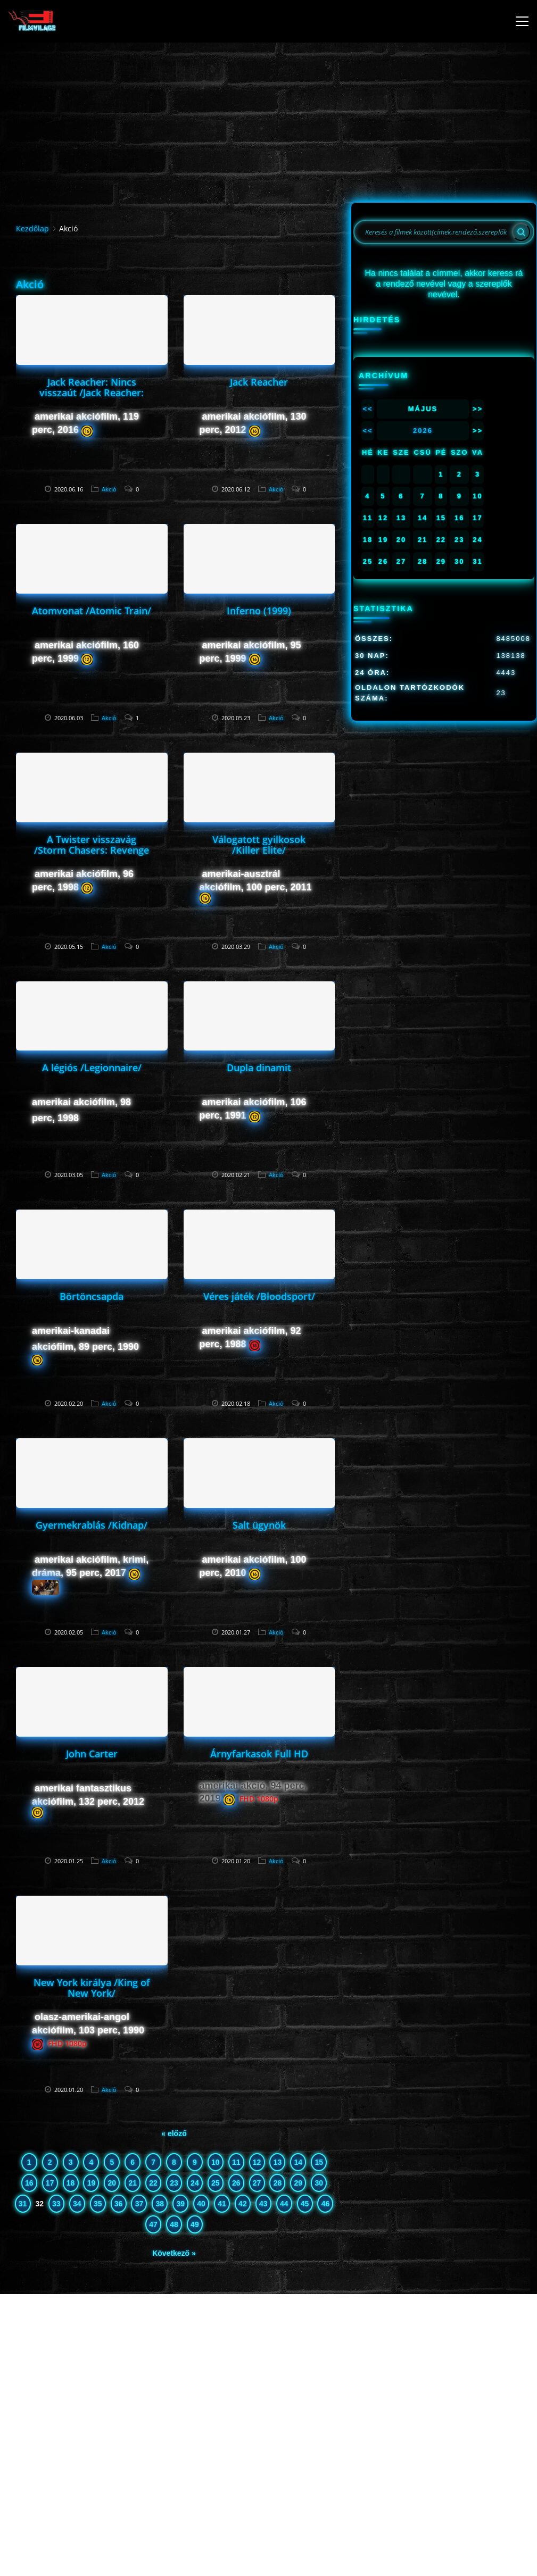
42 (242, 2203)
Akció (109, 489)
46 (325, 2203)
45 (305, 2203)
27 (257, 2183)
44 (284, 2203)
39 (180, 2203)
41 (222, 2203)
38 (160, 2203)
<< (367, 409)
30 (319, 2183)
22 (153, 2183)
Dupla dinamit (259, 1067)
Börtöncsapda (91, 1296)
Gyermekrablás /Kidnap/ (91, 1525)
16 (29, 2183)
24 (195, 2183)
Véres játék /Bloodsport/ (259, 1296)
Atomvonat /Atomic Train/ (91, 610)
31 (23, 2203)
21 (132, 2183)
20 (112, 2183)
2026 (423, 431)
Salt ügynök (259, 1525)
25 (215, 2183)
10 (215, 2162)
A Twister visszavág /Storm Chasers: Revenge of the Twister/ (91, 850)
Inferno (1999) (259, 610)
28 (278, 2183)
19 (91, 2183)
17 (50, 2183)
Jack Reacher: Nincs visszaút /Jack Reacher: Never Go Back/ (91, 393)
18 (71, 2183)
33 (56, 2203)
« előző (173, 2133)
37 (139, 2203)
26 (236, 2183)
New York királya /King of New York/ (92, 1987)
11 (236, 2162)
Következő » (174, 2253)
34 (77, 2203)
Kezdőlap (32, 228)
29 (298, 2183)
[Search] (521, 232)
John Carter (92, 1753)
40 (201, 2203)
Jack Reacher (259, 382)
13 (278, 2162)
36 (118, 2203)
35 (98, 2203)
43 (263, 2203)
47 (153, 2224)
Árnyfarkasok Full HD (259, 1753)
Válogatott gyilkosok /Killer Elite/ (258, 844)
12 (257, 2162)
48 (174, 2224)
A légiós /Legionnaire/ (92, 1067)
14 (298, 2162)
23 (174, 2183)
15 (319, 2162)
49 (195, 2224)
